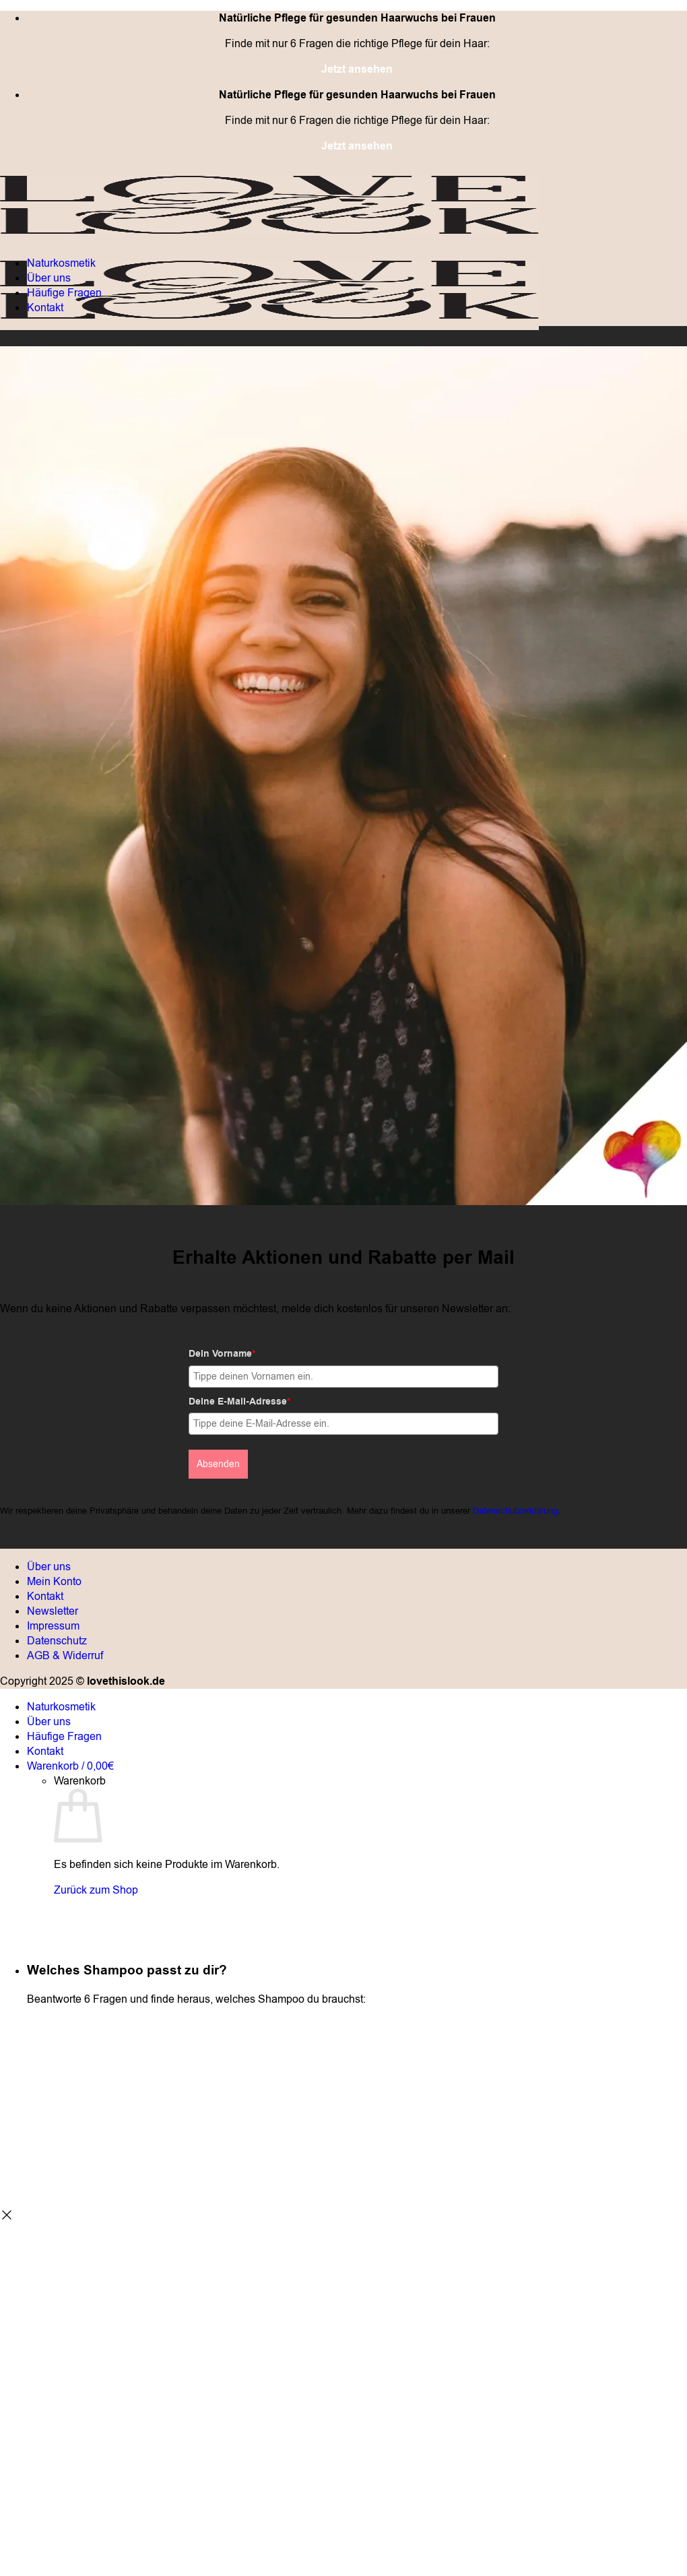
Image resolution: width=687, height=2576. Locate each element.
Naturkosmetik (61, 263)
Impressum (53, 1626)
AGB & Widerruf (65, 1655)
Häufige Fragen (64, 293)
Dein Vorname (222, 1354)
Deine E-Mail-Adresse (239, 1402)
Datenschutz (57, 1641)
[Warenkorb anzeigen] (70, 1766)
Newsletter (52, 1611)
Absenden (218, 1464)
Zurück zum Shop (96, 1890)
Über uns (49, 278)
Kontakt (45, 307)
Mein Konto (54, 1581)
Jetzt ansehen (357, 69)
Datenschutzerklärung (515, 1510)
